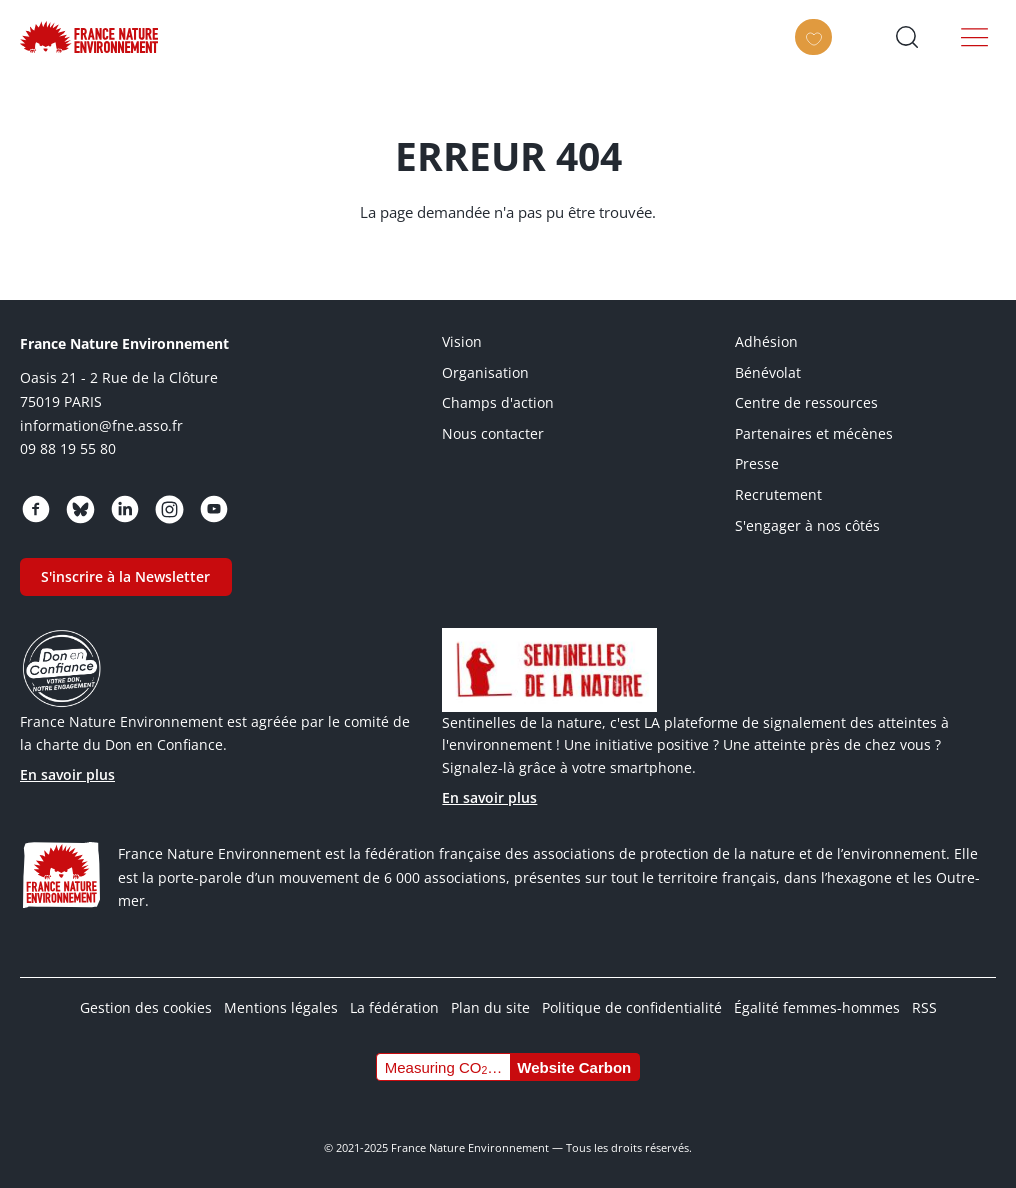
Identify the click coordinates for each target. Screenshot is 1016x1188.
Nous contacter (493, 433)
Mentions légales (281, 1007)
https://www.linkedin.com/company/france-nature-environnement (125, 509)
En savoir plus (67, 774)
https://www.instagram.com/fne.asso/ (169, 509)
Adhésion (766, 341)
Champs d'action (498, 402)
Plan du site (490, 1007)
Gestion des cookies (146, 1007)
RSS (924, 1007)
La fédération (394, 1007)
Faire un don (818, 51)
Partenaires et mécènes (814, 433)
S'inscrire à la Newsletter (125, 576)
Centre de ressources (806, 402)
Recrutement (778, 494)
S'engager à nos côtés (807, 525)
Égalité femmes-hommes (817, 1007)
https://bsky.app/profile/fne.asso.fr (80, 509)
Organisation (485, 372)
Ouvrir (907, 37)
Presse (757, 463)
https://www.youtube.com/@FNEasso (214, 509)
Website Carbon (574, 1067)
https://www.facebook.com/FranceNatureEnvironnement (36, 509)
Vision (462, 341)
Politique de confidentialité (632, 1007)
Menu (975, 37)
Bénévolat (768, 372)
